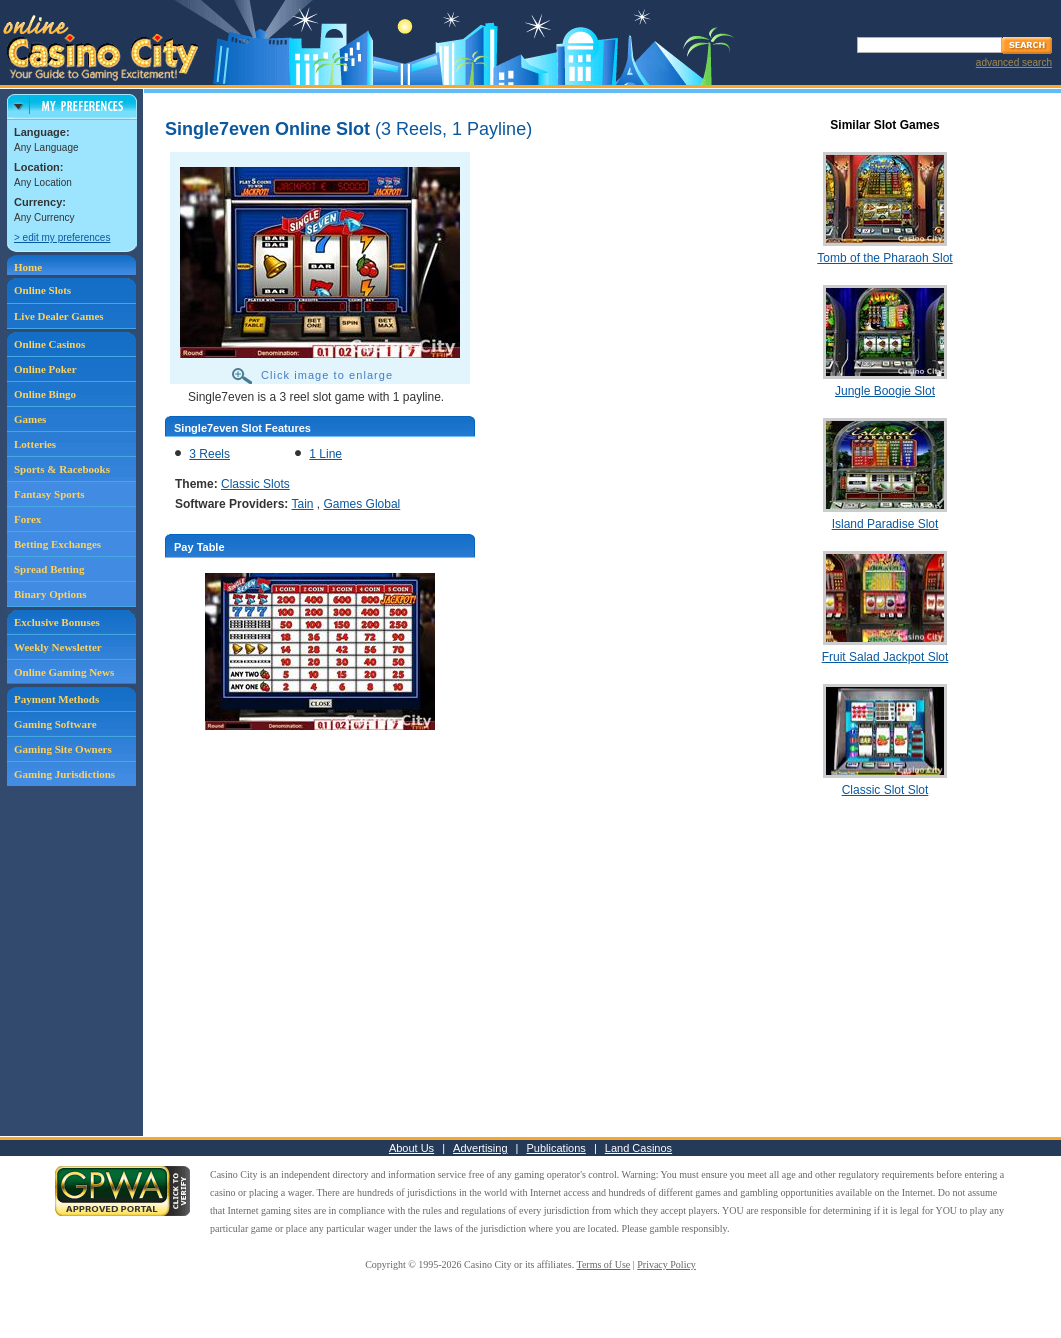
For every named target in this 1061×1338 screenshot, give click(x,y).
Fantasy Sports (49, 494)
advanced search (1014, 62)
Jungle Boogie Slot (885, 391)
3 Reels (209, 454)
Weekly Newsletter (58, 647)
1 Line (325, 454)
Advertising (480, 1148)
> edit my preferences (62, 237)
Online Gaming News (64, 672)
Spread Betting (49, 569)
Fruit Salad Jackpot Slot (885, 657)
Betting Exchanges (57, 544)
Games (30, 419)
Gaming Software (55, 724)
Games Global (362, 504)
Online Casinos (49, 344)
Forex (27, 519)
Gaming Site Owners (63, 749)
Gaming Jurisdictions (64, 774)
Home (28, 267)
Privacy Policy (666, 1264)
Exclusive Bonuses (57, 622)
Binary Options (50, 594)
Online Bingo (45, 394)
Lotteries (35, 444)
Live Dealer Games (59, 316)
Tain (303, 504)
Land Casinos (638, 1148)
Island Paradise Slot (885, 524)
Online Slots (42, 290)
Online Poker (45, 369)
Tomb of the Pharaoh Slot (884, 258)
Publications (556, 1148)
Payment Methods (56, 699)
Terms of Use (604, 1264)
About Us (411, 1148)
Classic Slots (255, 484)
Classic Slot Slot (885, 790)
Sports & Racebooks (62, 469)
